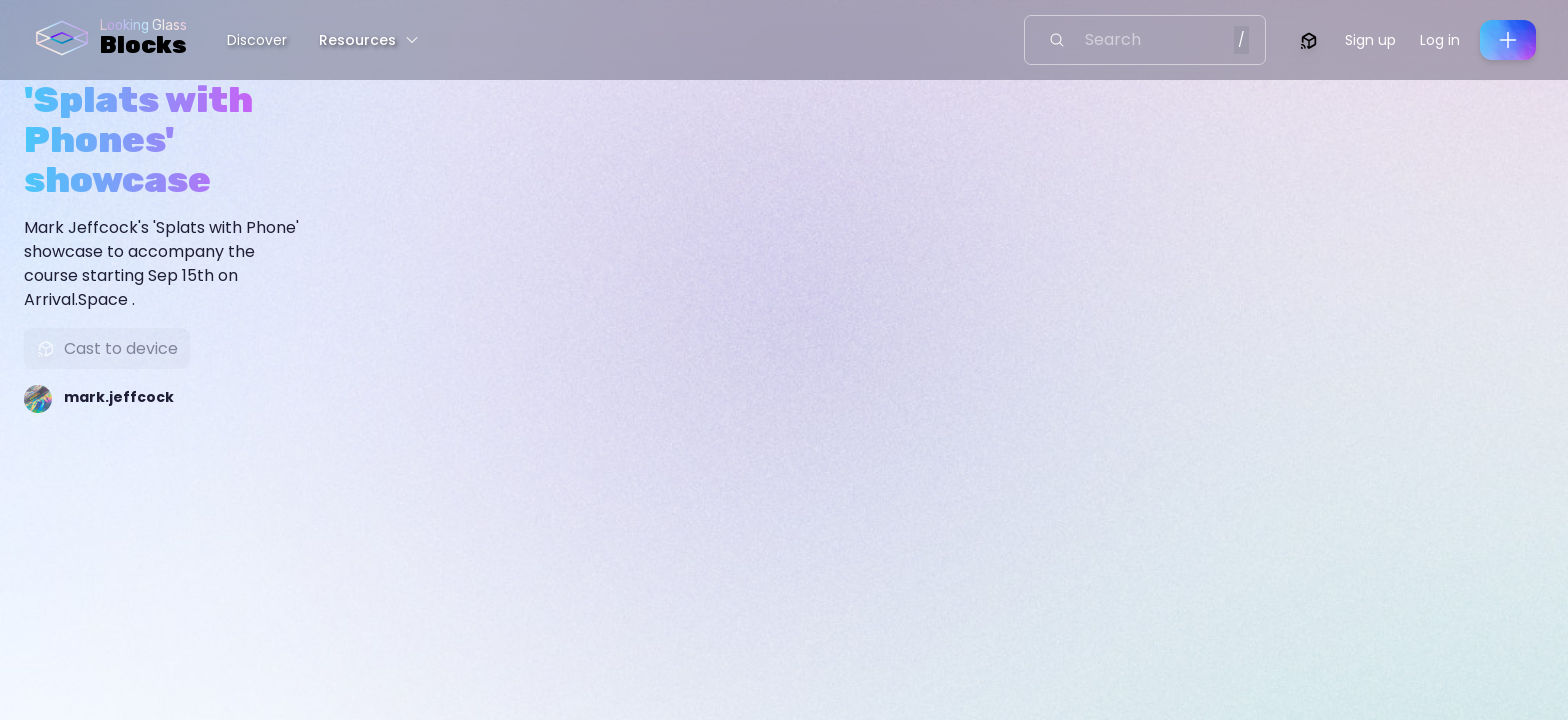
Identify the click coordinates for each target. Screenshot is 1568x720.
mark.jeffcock (119, 397)
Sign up (1370, 40)
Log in (1440, 40)
